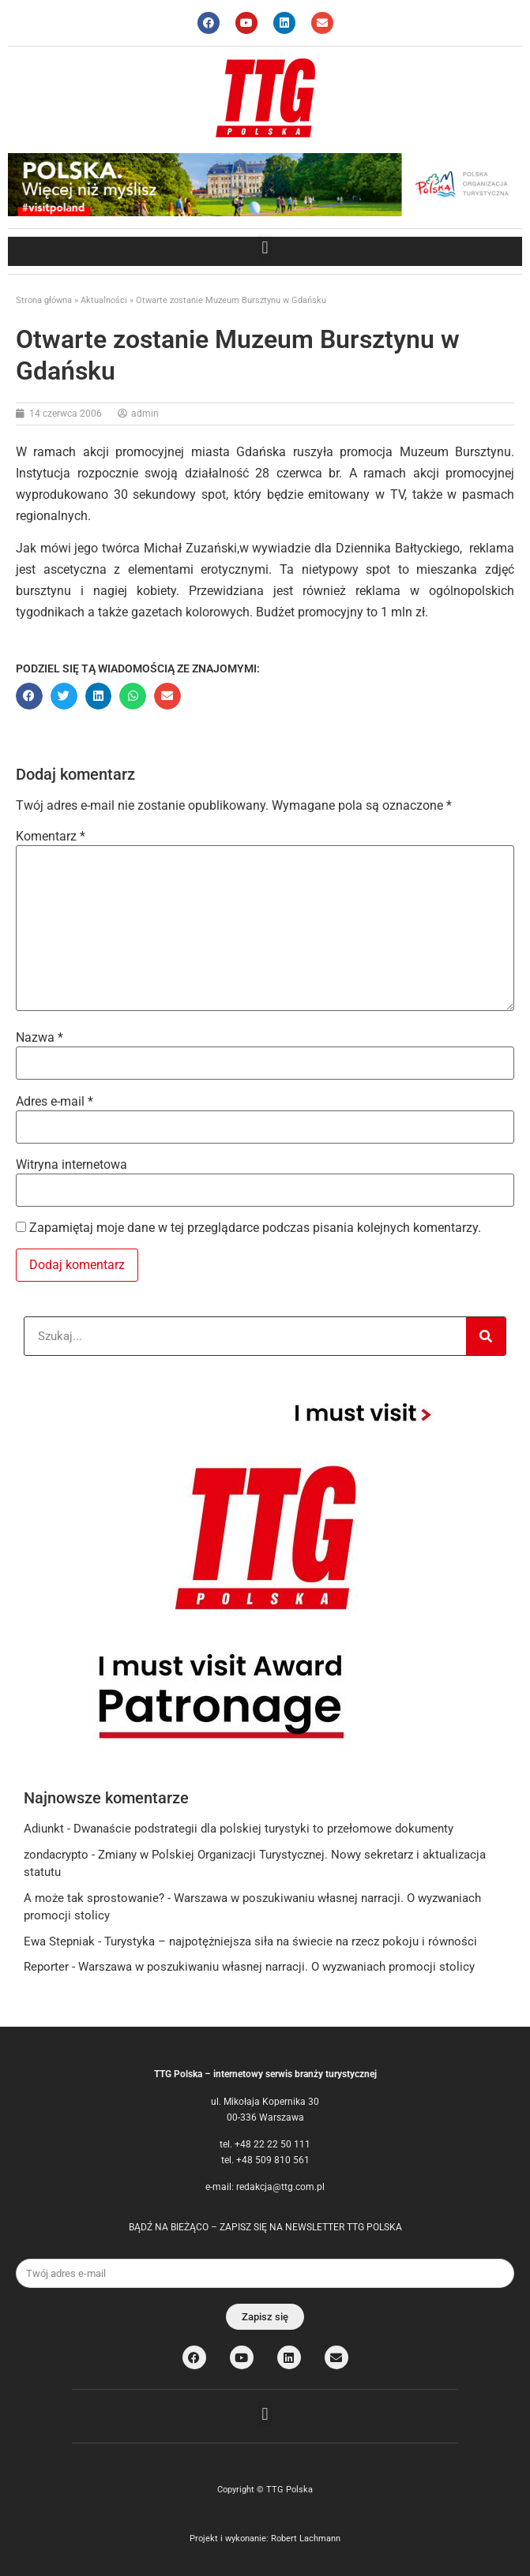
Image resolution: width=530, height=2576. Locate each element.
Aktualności (104, 300)
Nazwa (39, 1038)
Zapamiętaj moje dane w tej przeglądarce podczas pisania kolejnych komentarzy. (255, 1228)
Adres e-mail (54, 1101)
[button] (265, 247)
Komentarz (50, 836)
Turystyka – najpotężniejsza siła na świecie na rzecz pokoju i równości (290, 1941)
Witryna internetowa (71, 1165)
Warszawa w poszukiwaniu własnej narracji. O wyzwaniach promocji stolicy (276, 1967)
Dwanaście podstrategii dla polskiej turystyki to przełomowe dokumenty (263, 1829)
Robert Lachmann (305, 2538)
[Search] (486, 1336)
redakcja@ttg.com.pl (280, 2186)
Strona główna (44, 300)
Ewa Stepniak (59, 1941)
